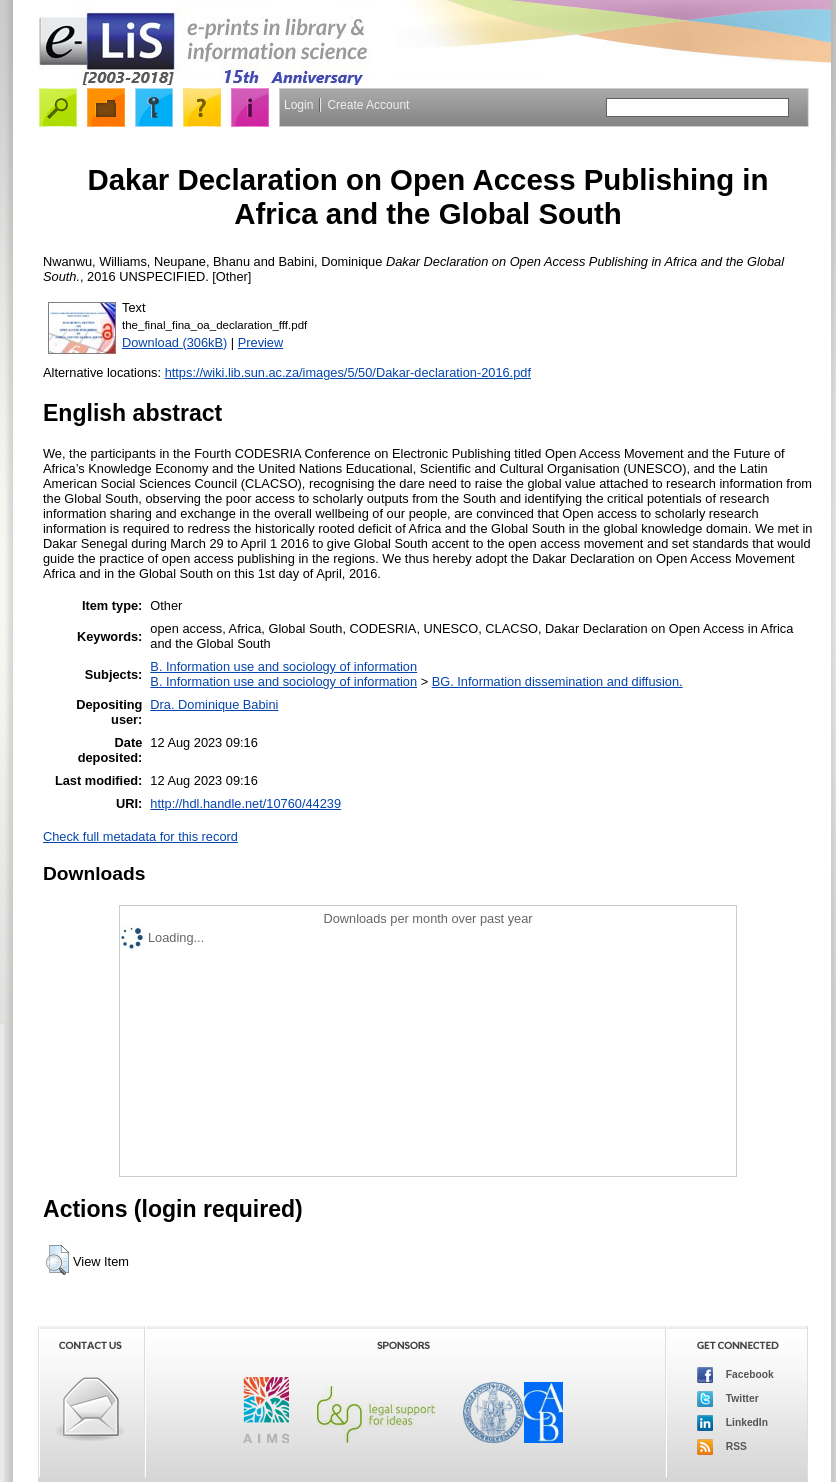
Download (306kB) (174, 342)
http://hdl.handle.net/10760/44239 (245, 803)
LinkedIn (732, 1423)
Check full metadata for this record (140, 836)
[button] (57, 1260)
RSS (722, 1447)
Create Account (368, 105)
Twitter (728, 1399)
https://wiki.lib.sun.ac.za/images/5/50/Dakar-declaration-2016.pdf (348, 372)
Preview (261, 342)
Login (298, 105)
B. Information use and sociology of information (283, 666)
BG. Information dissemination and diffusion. (557, 681)
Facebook (735, 1375)
